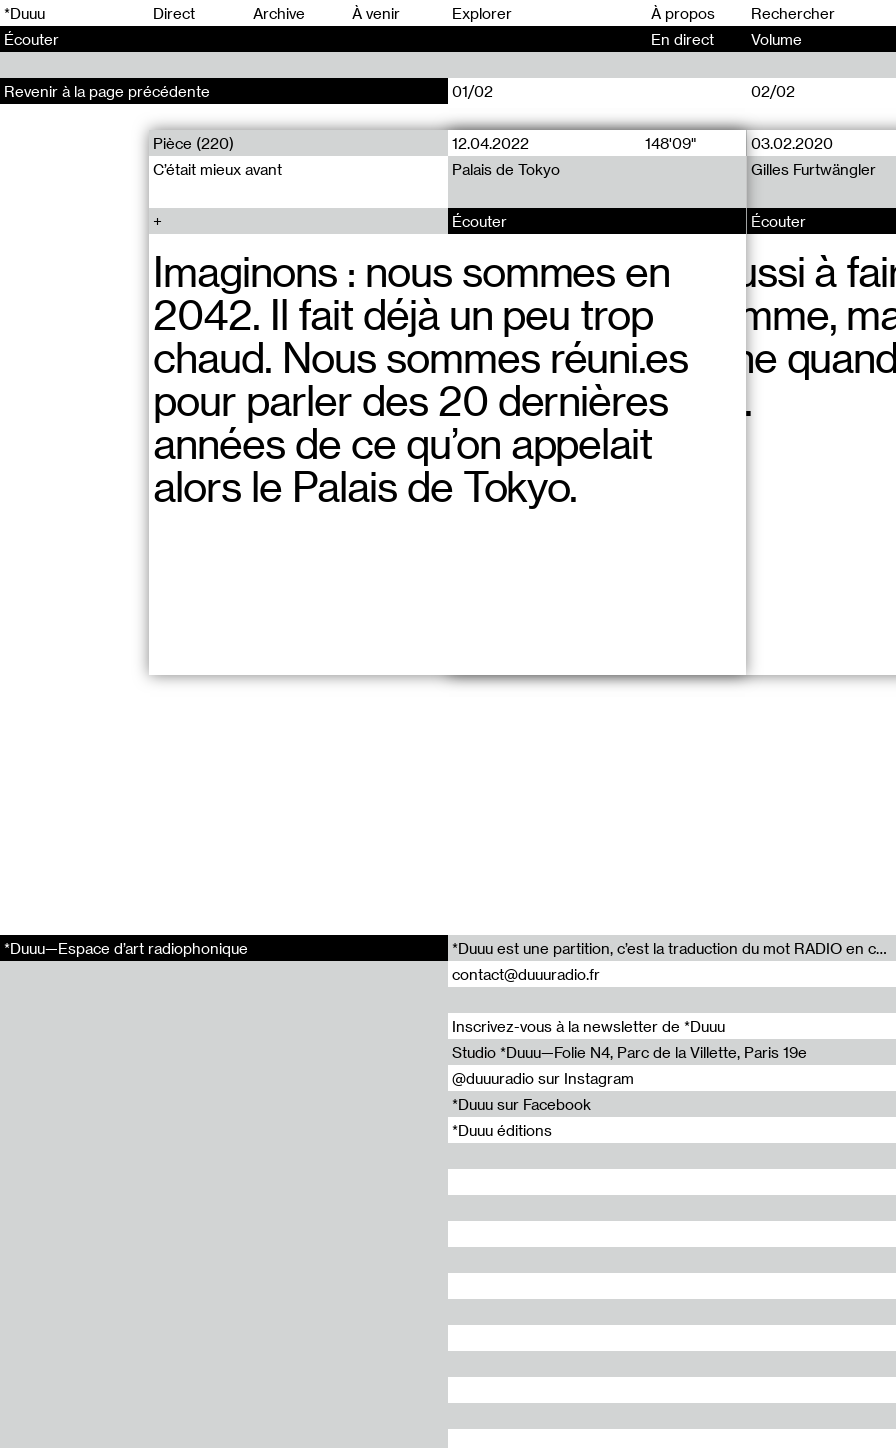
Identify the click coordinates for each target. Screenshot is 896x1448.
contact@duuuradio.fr (526, 974)
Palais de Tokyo (506, 169)
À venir (376, 13)
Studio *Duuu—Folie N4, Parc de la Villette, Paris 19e (629, 1052)
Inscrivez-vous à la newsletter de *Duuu (588, 1026)
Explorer (482, 13)
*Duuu (24, 13)
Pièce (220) (193, 143)
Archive (279, 13)
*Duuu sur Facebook (521, 1104)
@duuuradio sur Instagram (543, 1078)
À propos (683, 13)
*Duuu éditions (502, 1130)
